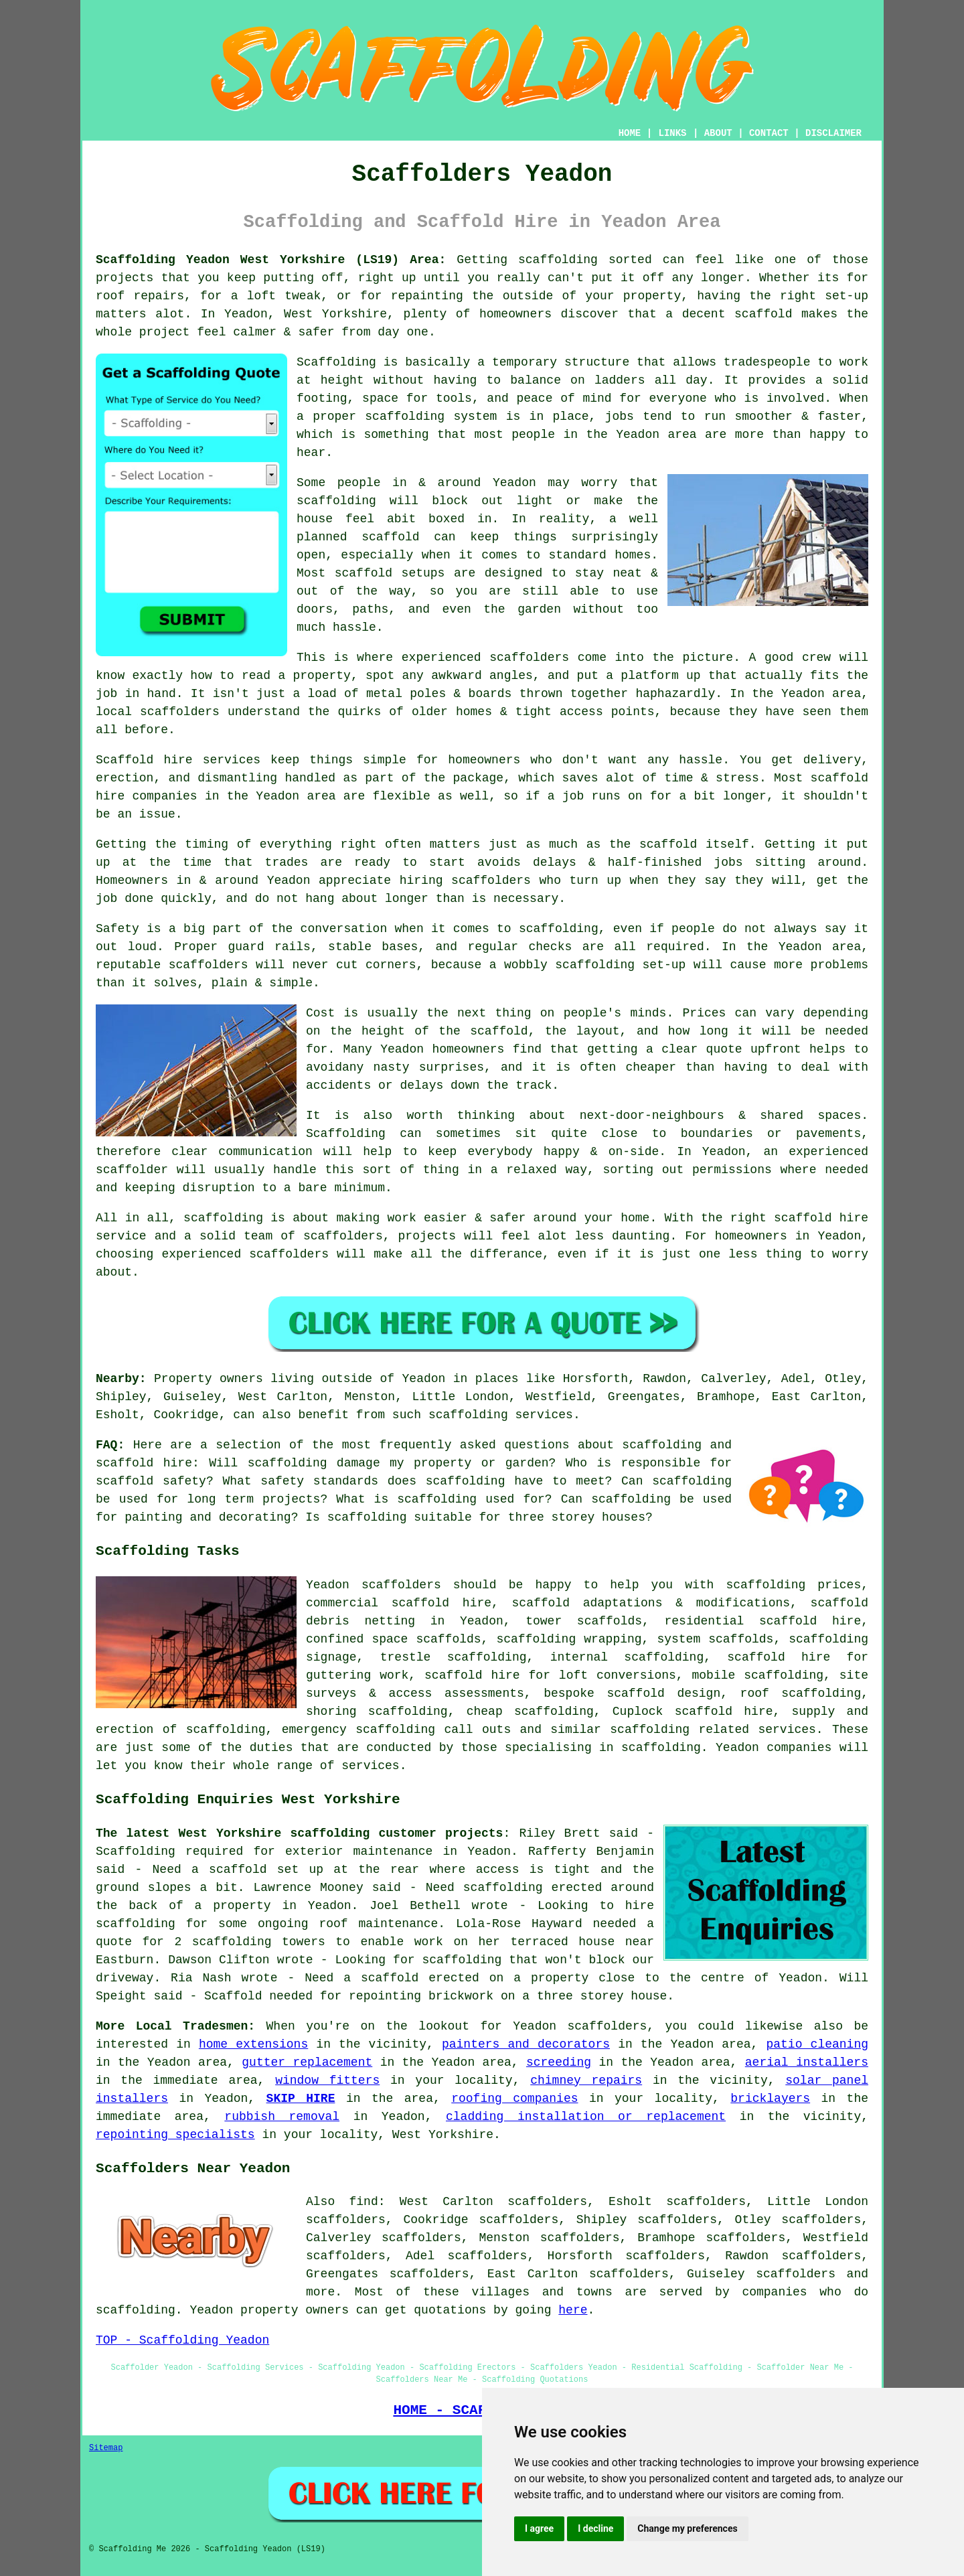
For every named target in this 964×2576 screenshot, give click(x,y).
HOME (630, 133)
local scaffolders (158, 711)
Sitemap (106, 2448)
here (572, 2310)
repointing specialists (175, 2134)
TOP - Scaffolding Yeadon (182, 2340)
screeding (558, 2062)
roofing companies (514, 2098)
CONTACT (769, 133)
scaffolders (491, 880)
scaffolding (336, 501)
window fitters (327, 2080)
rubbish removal (281, 2116)
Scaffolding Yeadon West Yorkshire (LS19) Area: (271, 260)
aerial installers (806, 2062)
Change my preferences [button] (687, 2528)
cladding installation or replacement (586, 2116)
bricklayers (770, 2098)
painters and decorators (526, 2044)
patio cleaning (817, 2044)
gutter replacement (307, 2062)
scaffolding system (431, 416)
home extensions (253, 2044)
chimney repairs (586, 2080)
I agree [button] (539, 2528)
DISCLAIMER (833, 133)
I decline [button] (595, 2528)
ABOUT (718, 133)
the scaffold (483, 1031)
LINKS (672, 133)
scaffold (763, 314)
